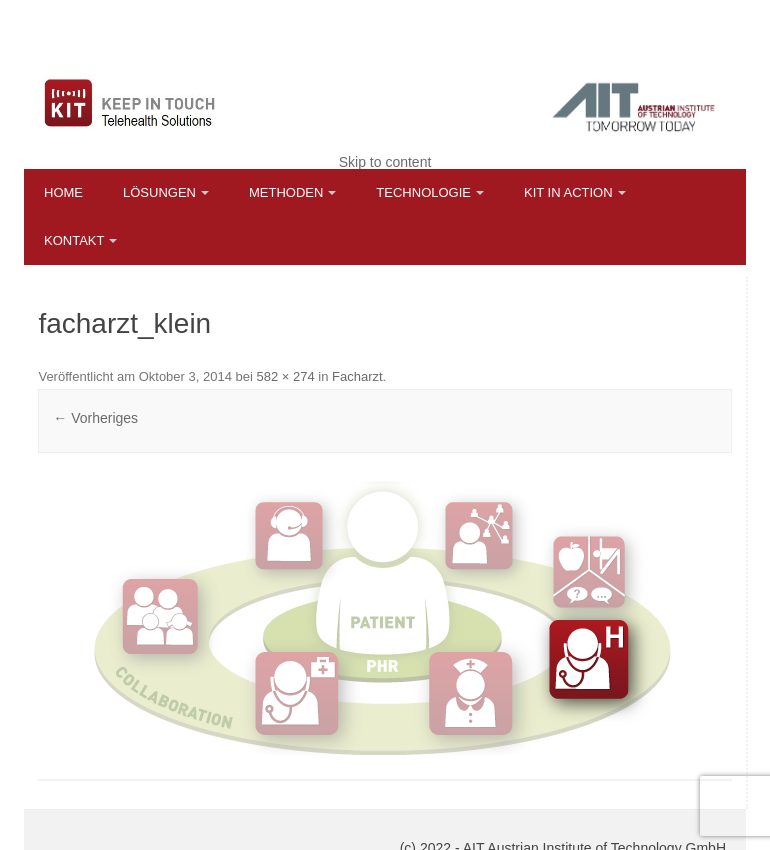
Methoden (286, 192)
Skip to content (385, 162)
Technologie (423, 192)
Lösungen (159, 192)
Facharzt (357, 376)
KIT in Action (568, 192)
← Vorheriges (95, 418)
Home (63, 192)
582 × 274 (285, 376)
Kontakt (74, 240)
